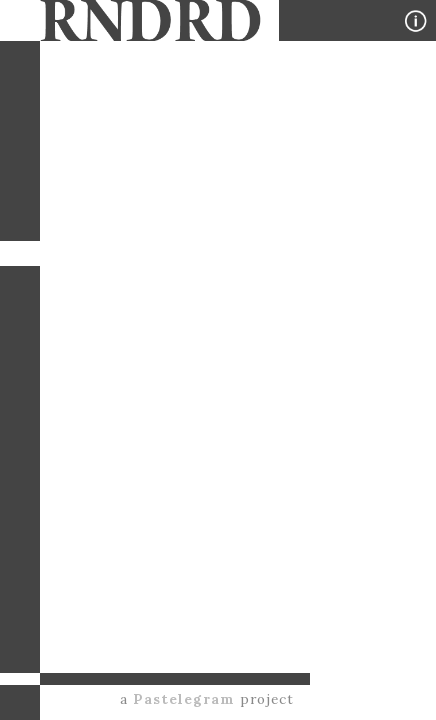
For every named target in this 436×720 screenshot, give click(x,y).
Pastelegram (184, 699)
